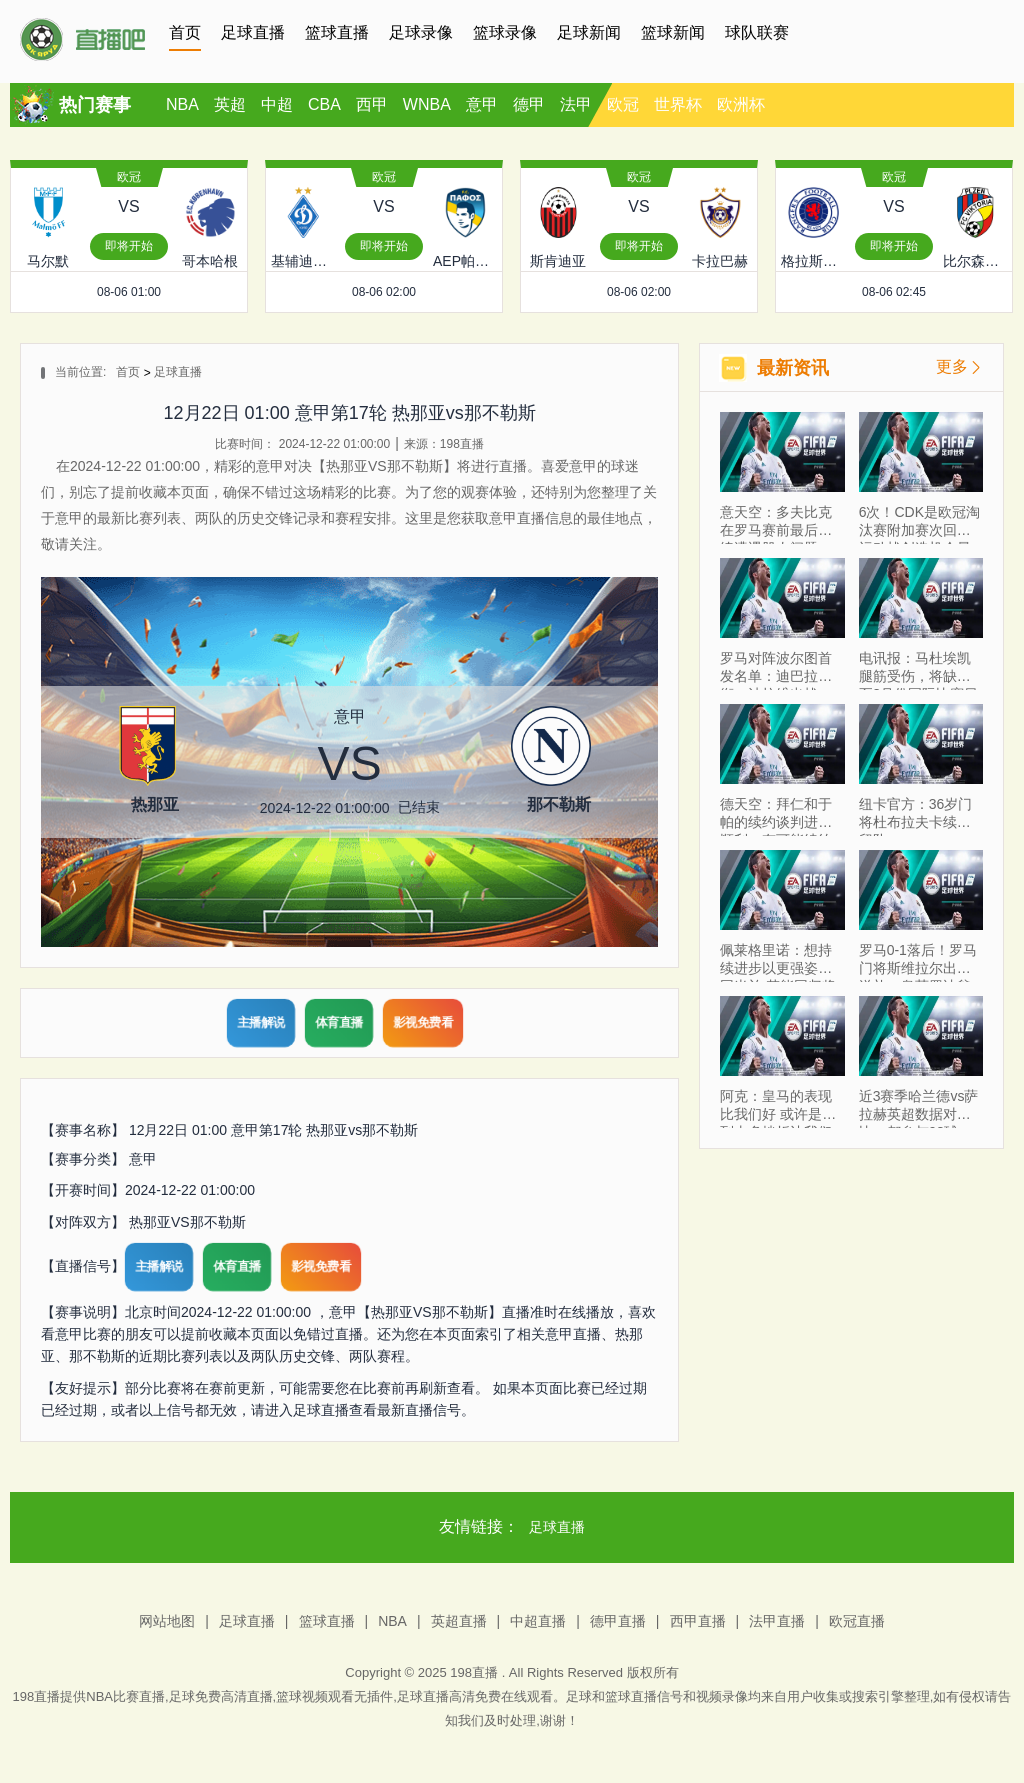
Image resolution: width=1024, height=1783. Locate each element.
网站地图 (167, 1621)
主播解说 (261, 1022)
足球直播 (253, 32)
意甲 (482, 104)
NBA (182, 104)
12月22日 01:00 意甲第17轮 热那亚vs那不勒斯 (273, 1130)
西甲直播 (698, 1621)
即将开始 (129, 246)
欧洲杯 (741, 104)
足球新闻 (589, 32)
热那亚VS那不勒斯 (187, 1222)
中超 (277, 104)
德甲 (529, 104)
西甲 (372, 104)
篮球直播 (337, 32)
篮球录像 (505, 32)
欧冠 (623, 104)
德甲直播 (618, 1621)
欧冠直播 (857, 1621)
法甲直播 (777, 1621)
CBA (324, 104)
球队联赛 (757, 32)
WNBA (427, 104)
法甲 (576, 104)
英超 (230, 104)
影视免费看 (423, 1022)
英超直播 (459, 1621)
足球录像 (421, 32)
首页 (185, 32)
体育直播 (339, 1022)
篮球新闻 (673, 32)
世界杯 (678, 104)
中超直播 (538, 1621)
